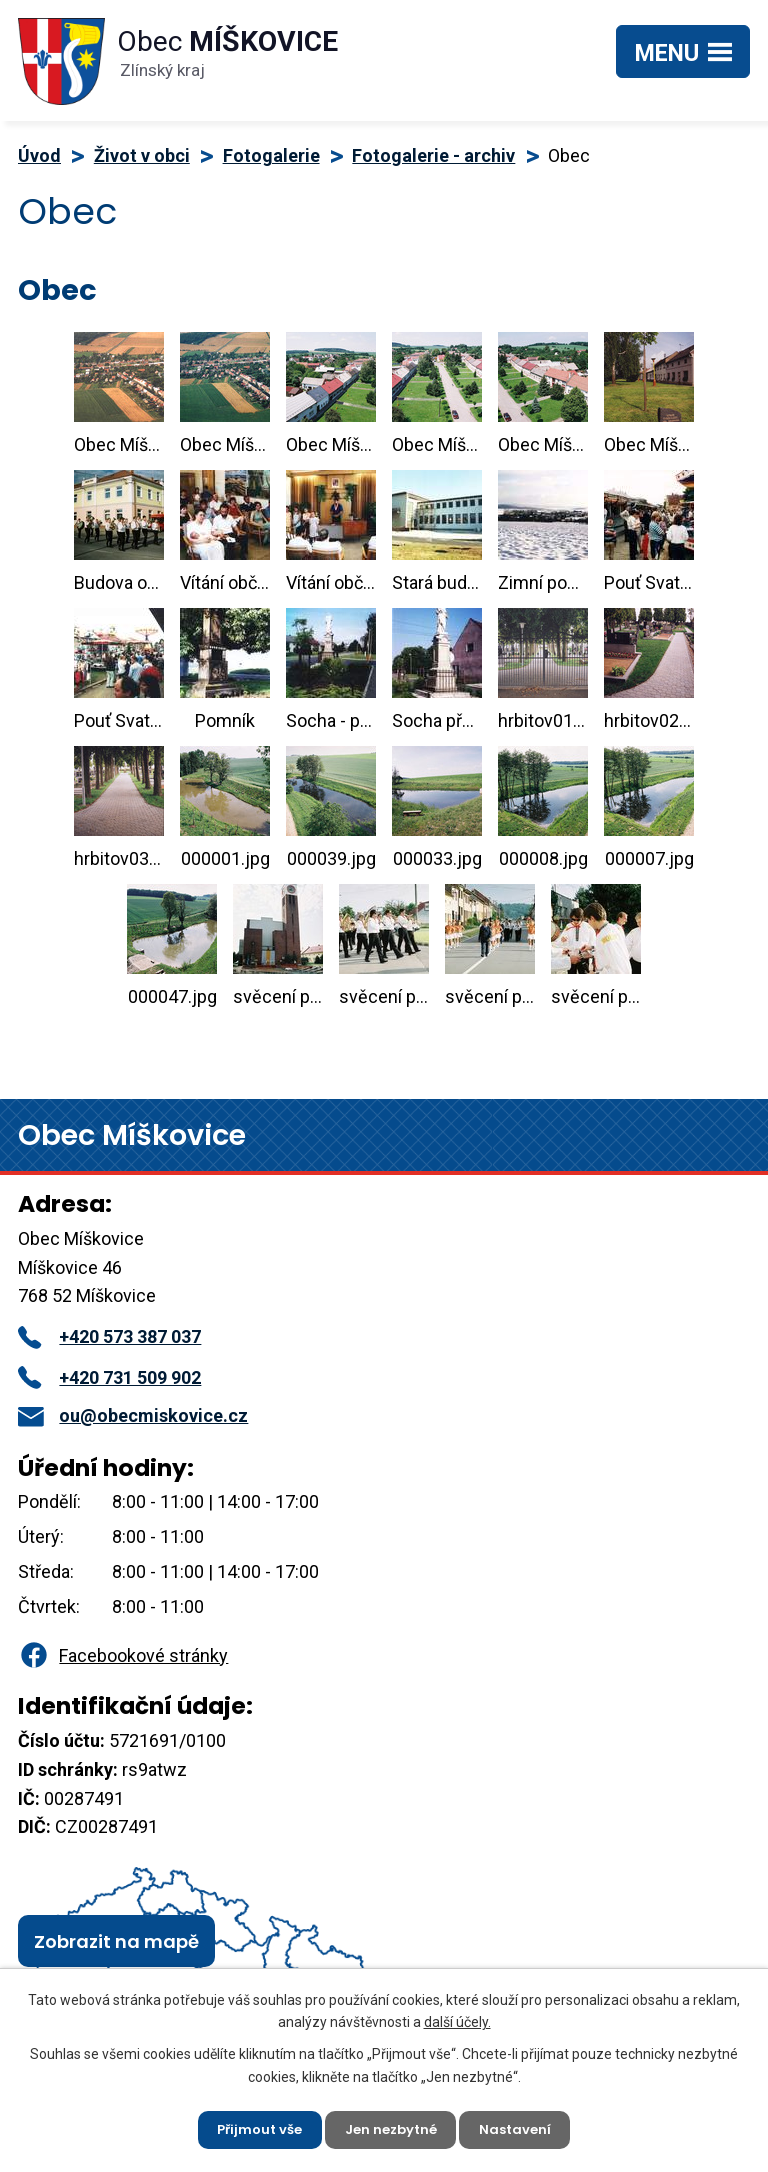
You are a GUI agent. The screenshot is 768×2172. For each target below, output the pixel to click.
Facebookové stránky (123, 1655)
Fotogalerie (271, 155)
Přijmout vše (252, 2127)
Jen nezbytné (392, 2127)
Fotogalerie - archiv (433, 155)
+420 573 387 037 (109, 1336)
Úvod (39, 155)
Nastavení (523, 2127)
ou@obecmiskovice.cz (133, 1415)
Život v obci (142, 155)
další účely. (457, 2017)
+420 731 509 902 (109, 1377)
